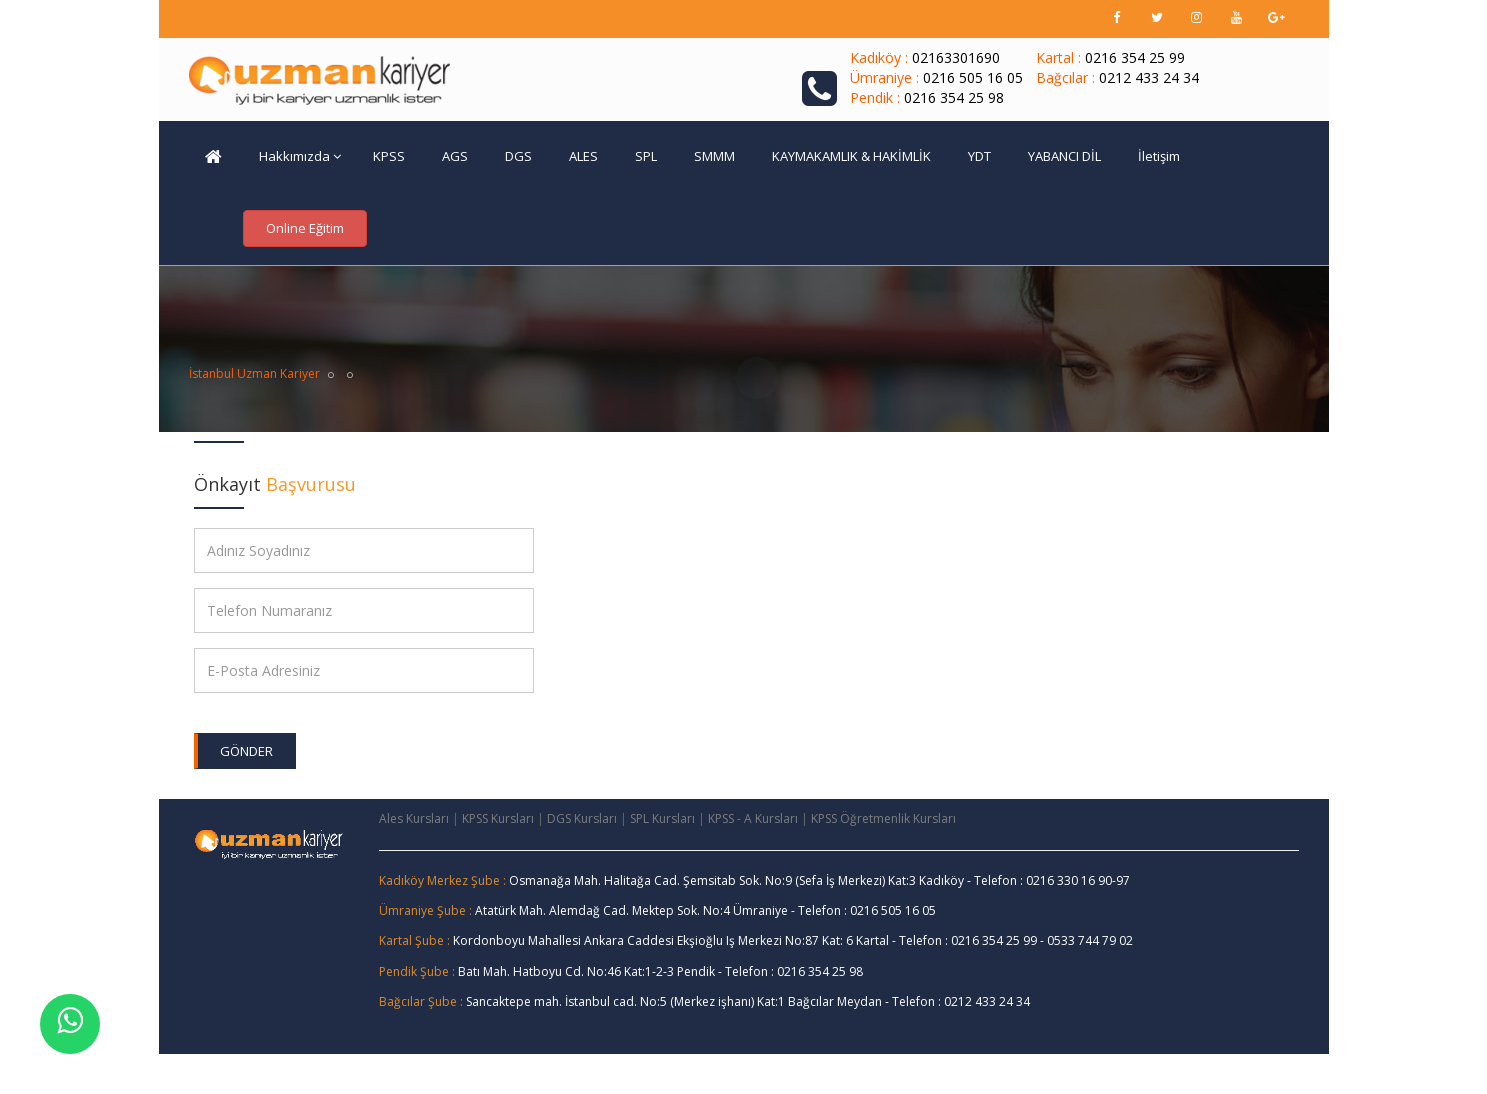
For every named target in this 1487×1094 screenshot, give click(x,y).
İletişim (1159, 156)
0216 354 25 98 (954, 97)
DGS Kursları (582, 818)
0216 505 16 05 (973, 77)
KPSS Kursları (498, 818)
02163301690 (956, 57)
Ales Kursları (414, 818)
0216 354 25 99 (1135, 57)
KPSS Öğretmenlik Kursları (883, 818)
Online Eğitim (305, 228)
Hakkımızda (300, 156)
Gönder (246, 751)
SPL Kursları (662, 818)
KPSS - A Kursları (753, 818)
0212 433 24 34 (1149, 77)
